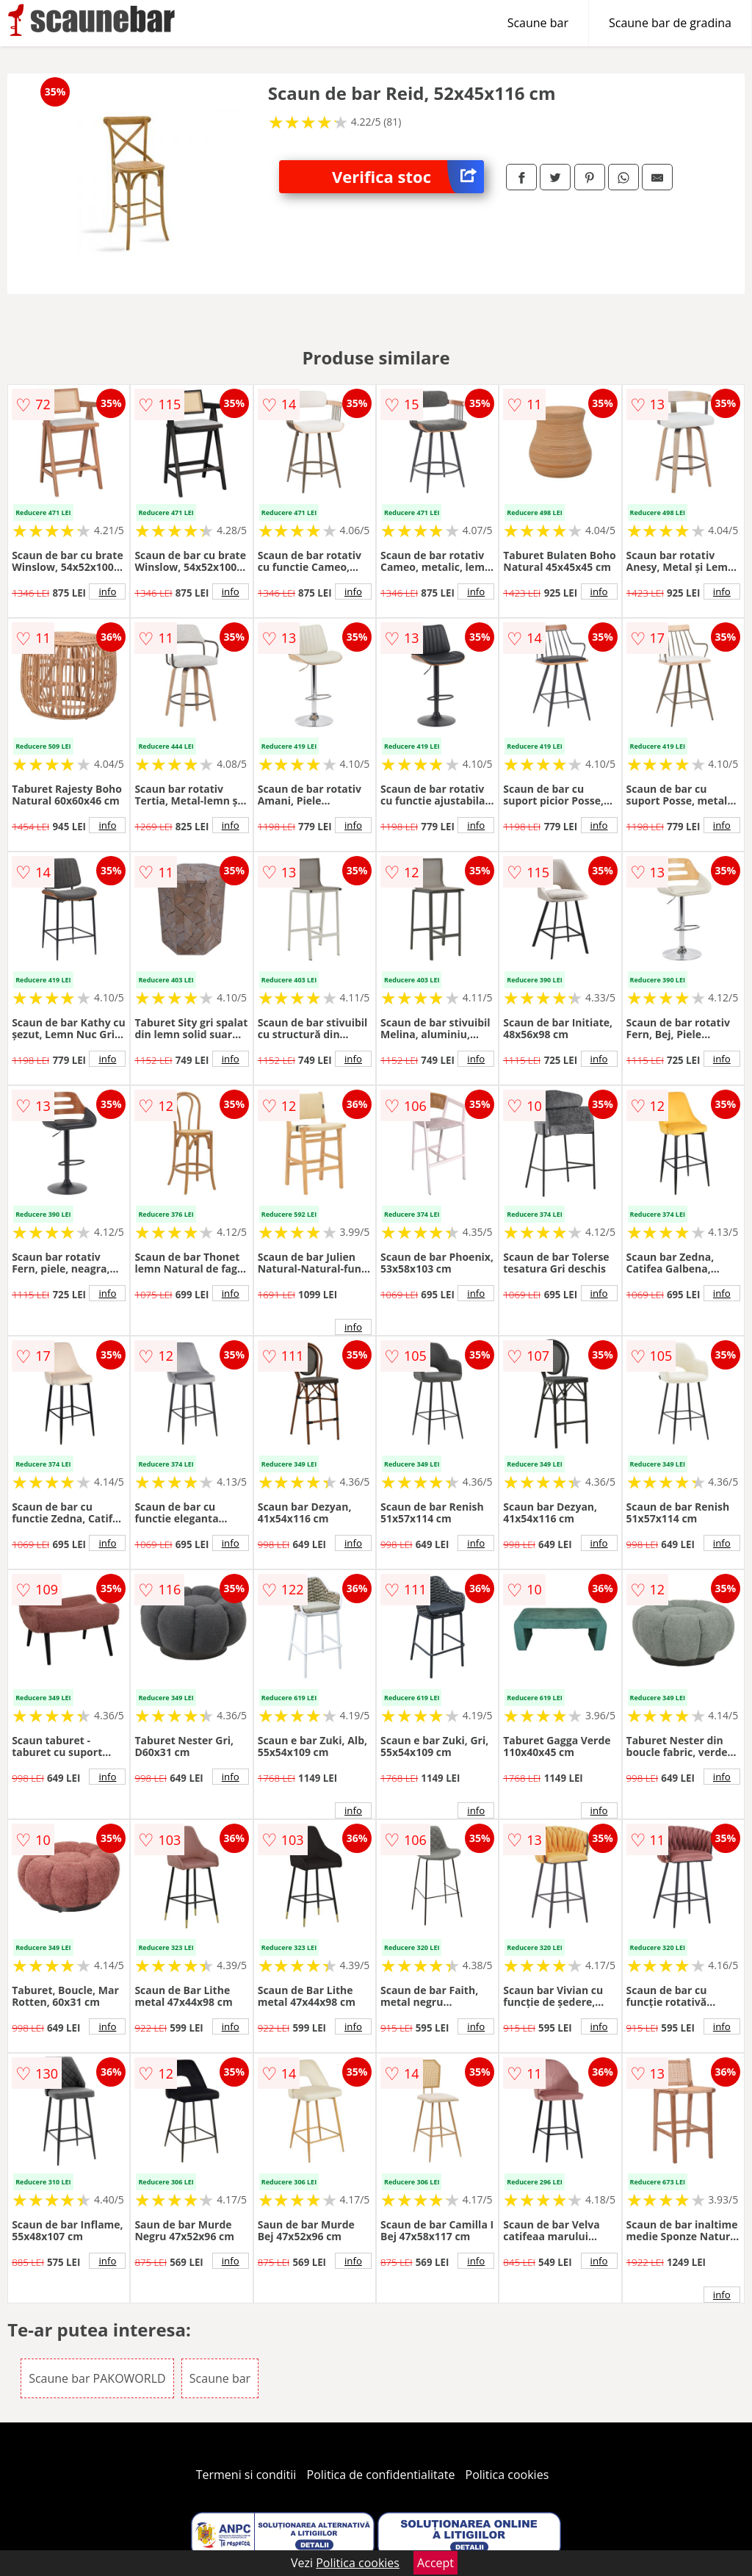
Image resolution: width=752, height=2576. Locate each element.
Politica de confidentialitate (381, 2475)
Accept (435, 2563)
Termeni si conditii (246, 2475)
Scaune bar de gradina (670, 23)
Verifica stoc (408, 176)
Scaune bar (537, 23)
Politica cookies (507, 2475)
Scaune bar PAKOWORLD (97, 2378)
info (107, 591)
